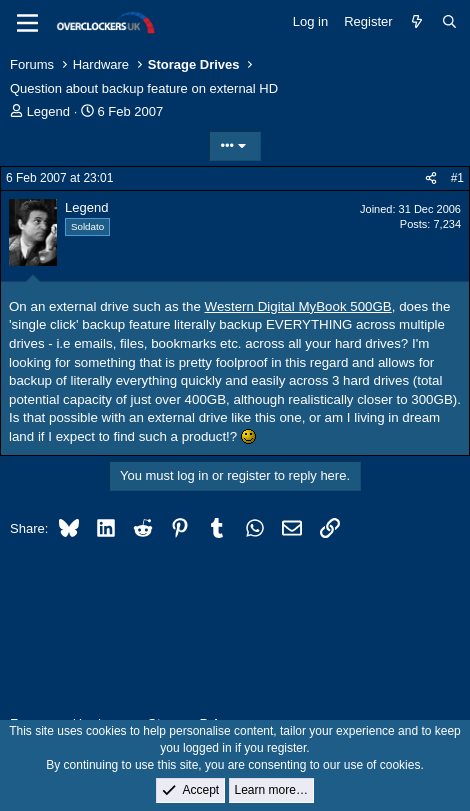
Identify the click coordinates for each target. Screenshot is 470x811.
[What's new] (417, 22)
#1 (457, 178)
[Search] (449, 22)
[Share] (431, 178)
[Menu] (27, 23)
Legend (48, 111)
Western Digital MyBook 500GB (298, 306)
